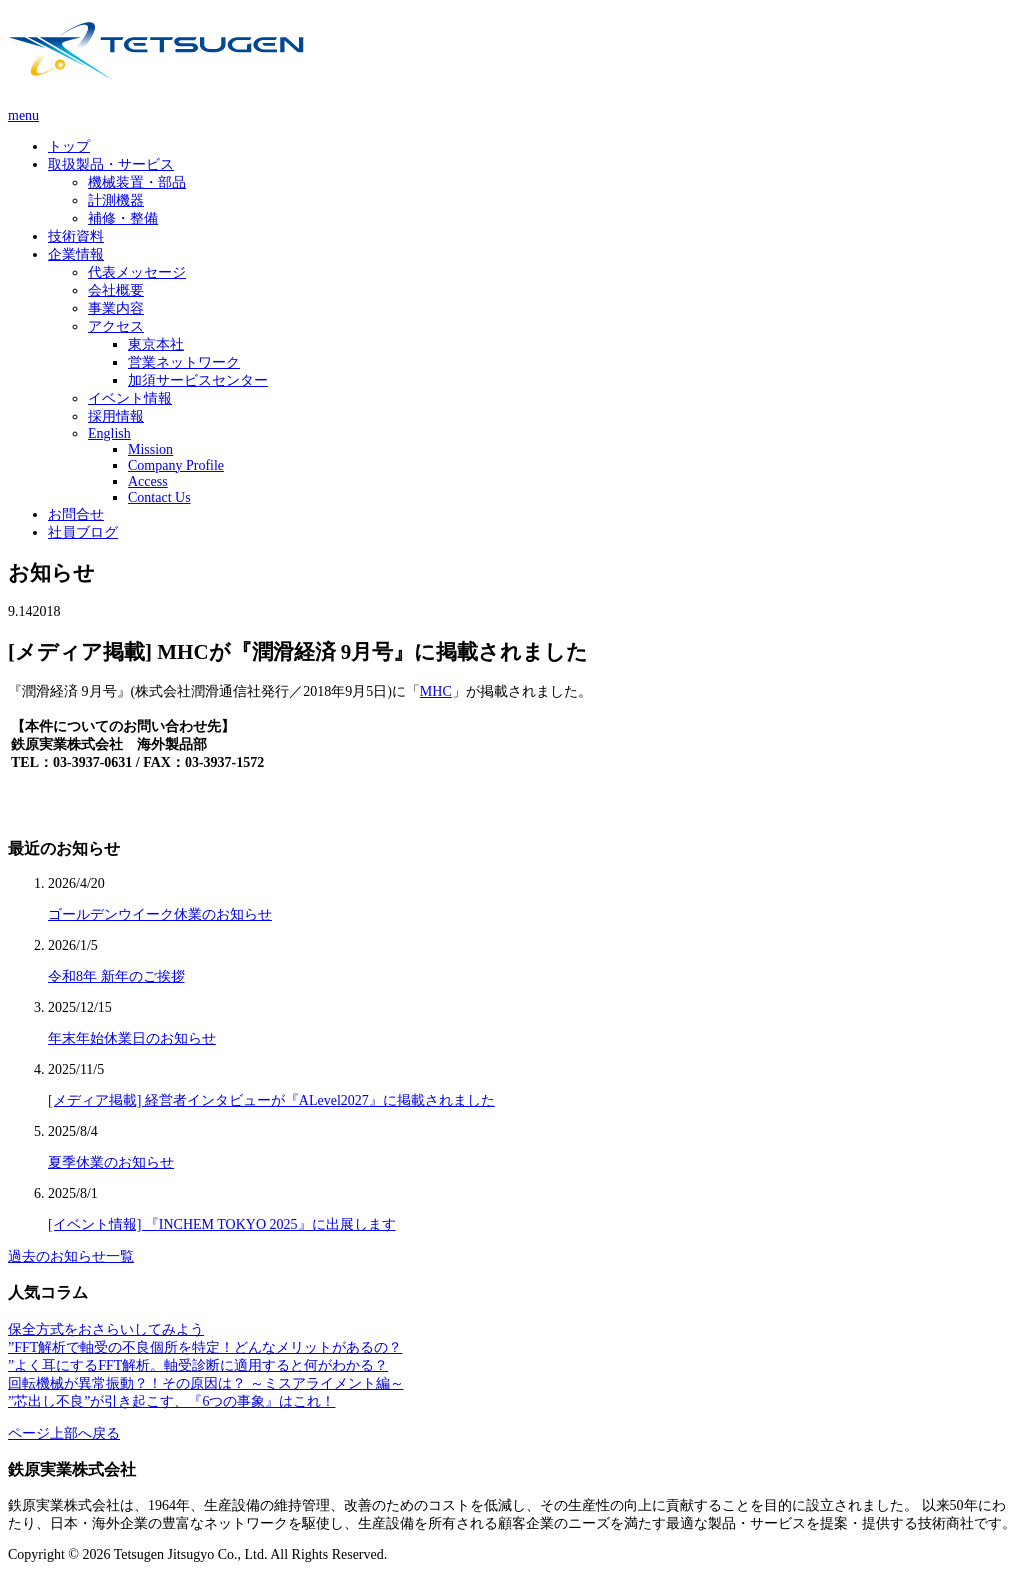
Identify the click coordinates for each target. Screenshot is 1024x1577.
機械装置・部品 (137, 182)
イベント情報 (130, 398)
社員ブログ (83, 532)
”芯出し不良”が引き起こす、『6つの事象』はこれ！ (171, 1401)
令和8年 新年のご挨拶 (116, 976)
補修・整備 (123, 218)
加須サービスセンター (198, 380)
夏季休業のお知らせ (111, 1162)
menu (23, 115)
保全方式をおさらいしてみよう (106, 1329)
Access (148, 481)
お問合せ (76, 514)
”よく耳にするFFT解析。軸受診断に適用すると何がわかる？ (198, 1365)
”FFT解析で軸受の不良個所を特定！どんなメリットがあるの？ (205, 1347)
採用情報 (116, 416)
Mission (150, 449)
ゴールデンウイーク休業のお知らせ (160, 914)
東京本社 (156, 344)
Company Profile (176, 465)
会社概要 (116, 290)
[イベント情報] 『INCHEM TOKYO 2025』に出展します (222, 1224)
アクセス (116, 326)
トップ (69, 146)
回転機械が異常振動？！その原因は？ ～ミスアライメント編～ (206, 1383)
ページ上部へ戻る (64, 1433)
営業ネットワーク (184, 362)
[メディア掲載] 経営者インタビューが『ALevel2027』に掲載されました (271, 1100)
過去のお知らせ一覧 (71, 1256)
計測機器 (116, 200)
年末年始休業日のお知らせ (132, 1038)
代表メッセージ (137, 272)
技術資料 (76, 236)
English (109, 433)
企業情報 (76, 254)
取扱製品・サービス (111, 164)
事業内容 (116, 308)
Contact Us (159, 497)
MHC (436, 691)
